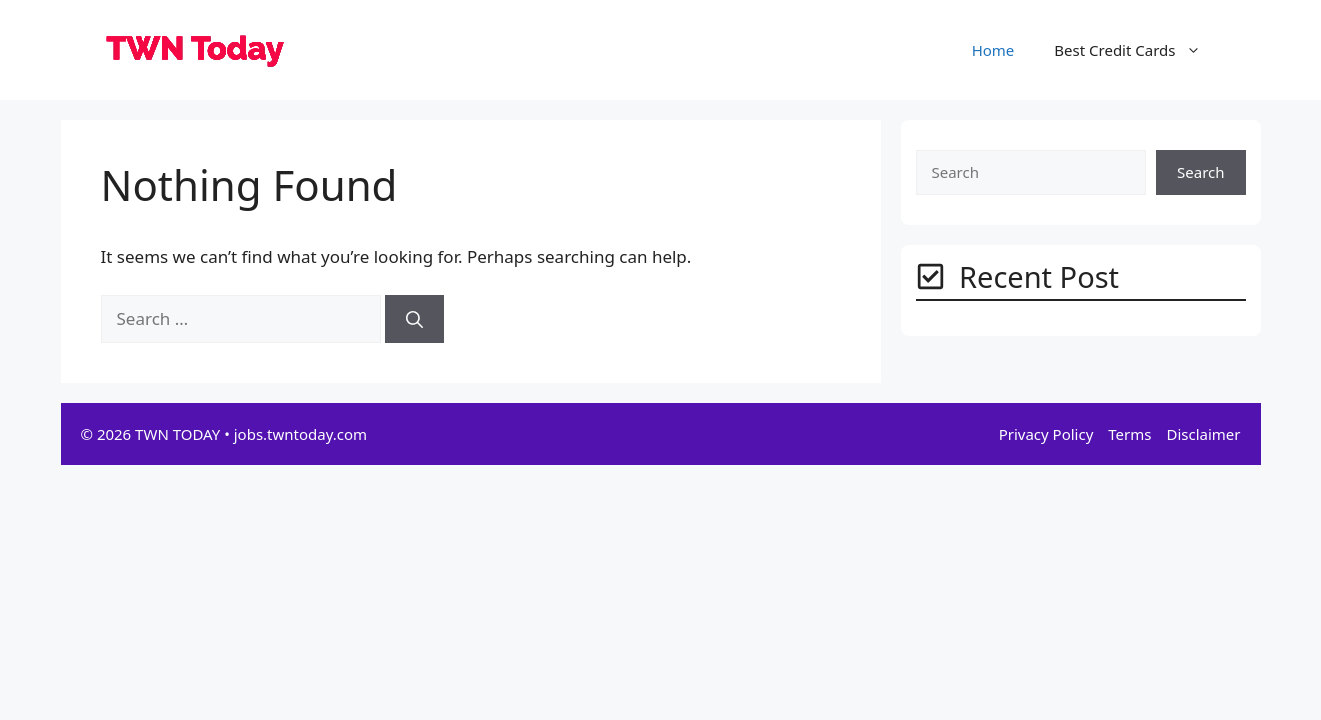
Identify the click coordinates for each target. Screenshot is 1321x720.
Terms (1129, 434)
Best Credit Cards (1137, 50)
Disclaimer (1203, 434)
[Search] (414, 319)
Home (993, 50)
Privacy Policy (1046, 434)
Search (1200, 172)
